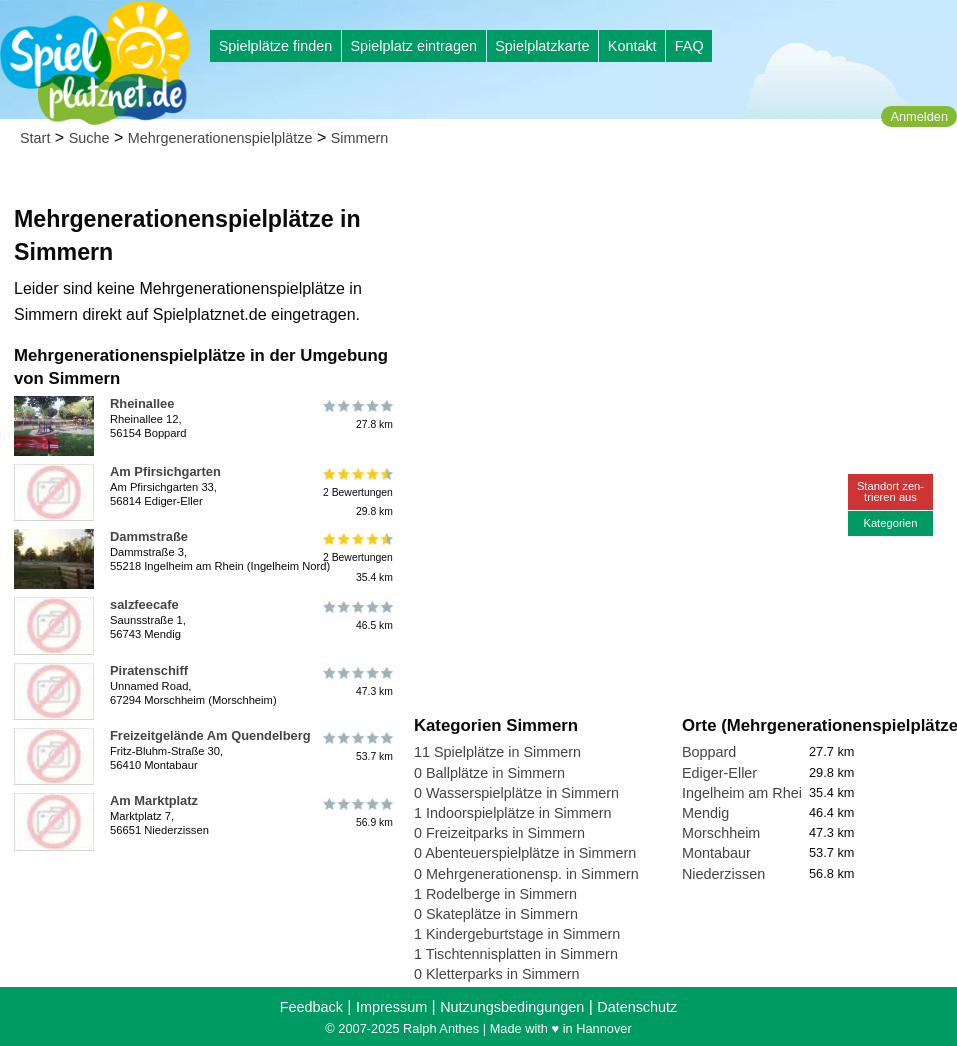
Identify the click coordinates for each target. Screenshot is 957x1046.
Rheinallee (142, 403)
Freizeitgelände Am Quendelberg (210, 735)
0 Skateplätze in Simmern (496, 914)
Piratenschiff (149, 670)
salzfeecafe (144, 604)
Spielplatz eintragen (413, 46)
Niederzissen (723, 874)
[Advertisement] (641, 190)
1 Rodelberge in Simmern (495, 894)
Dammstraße (149, 536)
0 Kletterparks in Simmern (497, 974)
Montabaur (716, 853)
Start (35, 138)
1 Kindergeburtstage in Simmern (517, 934)
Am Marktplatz (154, 800)
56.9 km (356, 812)
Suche (89, 138)
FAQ (689, 46)
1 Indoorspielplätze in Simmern (513, 813)
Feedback (311, 1007)
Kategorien (890, 523)
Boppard (709, 752)
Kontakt (632, 46)
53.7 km (356, 747)
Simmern (360, 138)
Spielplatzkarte (542, 46)
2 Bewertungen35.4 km (356, 557)
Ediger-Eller (719, 773)
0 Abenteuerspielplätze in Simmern (525, 853)
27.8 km (356, 415)
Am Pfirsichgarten (165, 471)
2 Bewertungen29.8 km (356, 492)
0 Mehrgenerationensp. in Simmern (526, 874)
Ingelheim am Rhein (746, 793)
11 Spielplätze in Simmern (497, 752)
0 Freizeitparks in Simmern (499, 833)
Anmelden (919, 116)
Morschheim (721, 833)
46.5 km (356, 616)
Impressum (391, 1007)
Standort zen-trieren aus (890, 491)
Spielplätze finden (276, 46)
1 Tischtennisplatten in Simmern (516, 954)
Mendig (705, 813)
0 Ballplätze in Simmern (489, 773)
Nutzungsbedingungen (512, 1007)
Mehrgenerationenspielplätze (220, 138)
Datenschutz (637, 1007)
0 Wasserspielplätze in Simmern (516, 793)
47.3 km (356, 682)
